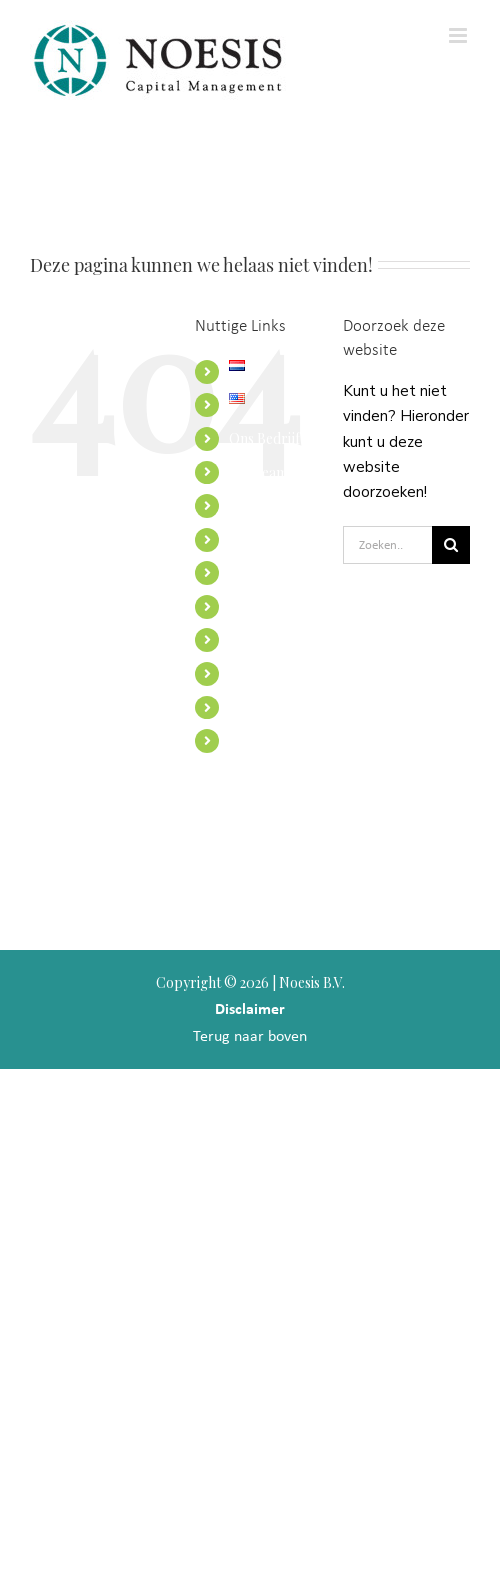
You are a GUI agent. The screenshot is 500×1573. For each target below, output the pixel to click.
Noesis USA (265, 740)
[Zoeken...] (387, 545)
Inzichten (258, 606)
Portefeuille (266, 707)
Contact (254, 673)
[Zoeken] (451, 545)
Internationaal (273, 572)
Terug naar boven (250, 1035)
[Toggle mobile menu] (459, 35)
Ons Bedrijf (264, 438)
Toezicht (256, 639)
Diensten (256, 539)
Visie (243, 505)
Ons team (258, 472)
